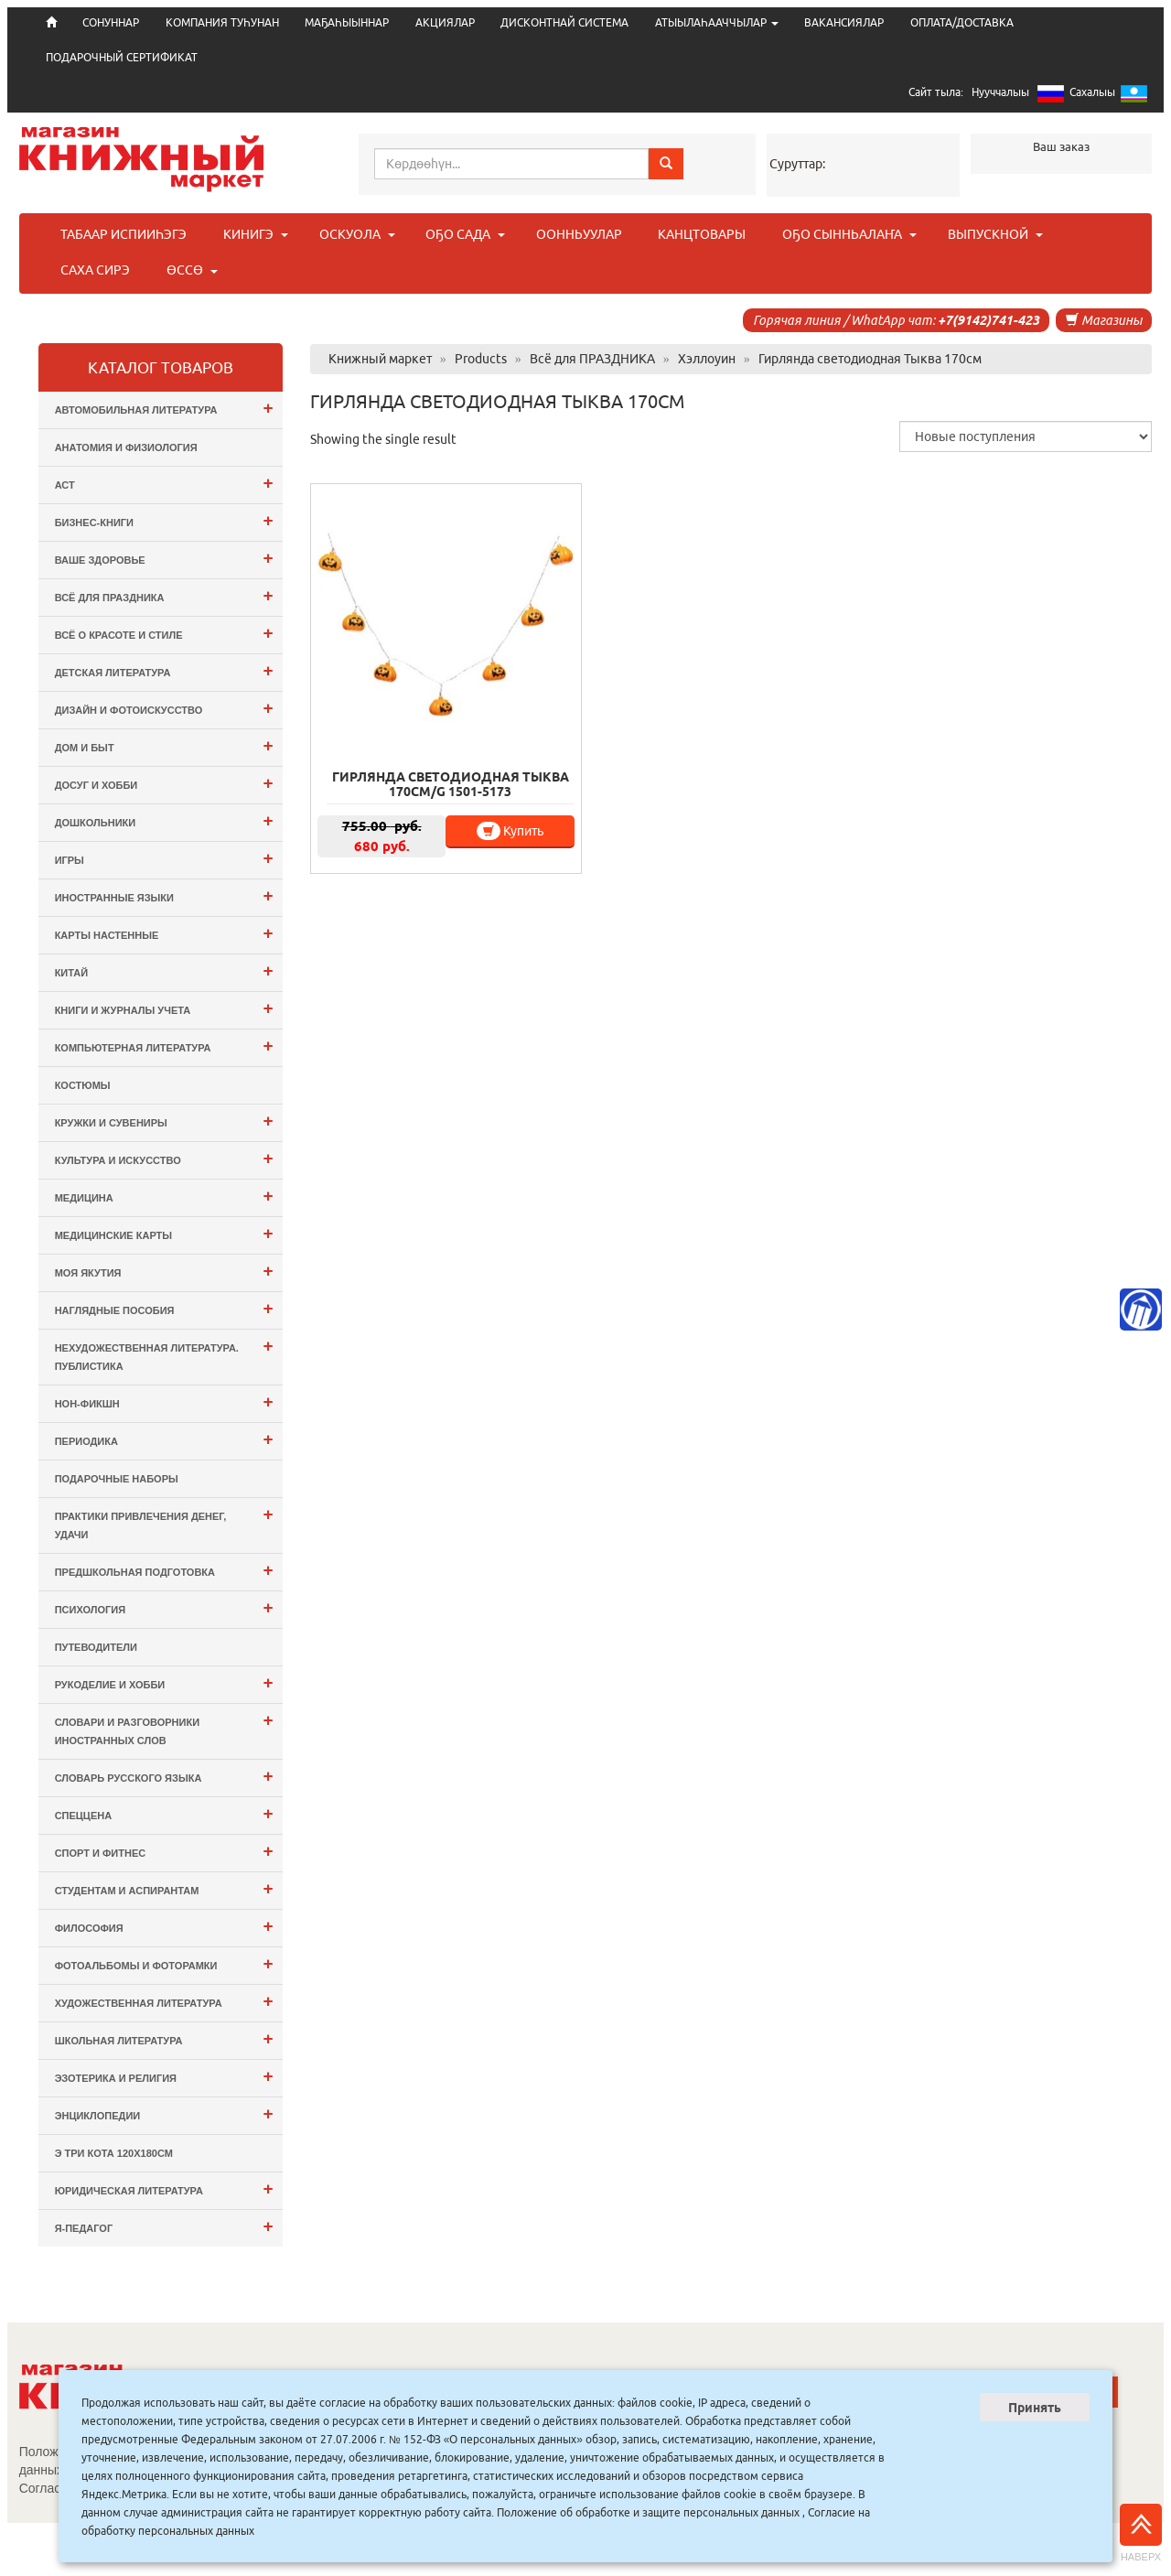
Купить (510, 831)
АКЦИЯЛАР (445, 22)
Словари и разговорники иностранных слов (164, 1728)
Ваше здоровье (164, 557)
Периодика (164, 1439)
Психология (164, 1607)
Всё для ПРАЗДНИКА (164, 595)
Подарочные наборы (116, 1478)
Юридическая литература (164, 2188)
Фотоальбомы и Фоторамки (164, 1963)
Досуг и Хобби (164, 782)
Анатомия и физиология (126, 447)
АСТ (164, 482)
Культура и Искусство (164, 1158)
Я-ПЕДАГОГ (164, 2226)
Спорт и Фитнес (164, 1850)
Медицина (164, 1195)
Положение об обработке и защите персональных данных (648, 2512)
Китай (164, 970)
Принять (1034, 2407)
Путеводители (96, 1647)
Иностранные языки (164, 895)
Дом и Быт (164, 745)
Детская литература (164, 670)
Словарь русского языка (164, 1775)
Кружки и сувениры (164, 1120)
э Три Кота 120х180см (114, 2153)
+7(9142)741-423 (988, 320)
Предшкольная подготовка (164, 1569)
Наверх (1141, 2533)
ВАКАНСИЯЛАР (844, 22)
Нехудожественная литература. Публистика (164, 1354)
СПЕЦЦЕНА (164, 1813)
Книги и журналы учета (164, 1008)
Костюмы (83, 1085)
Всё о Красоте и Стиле (164, 632)
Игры (164, 858)
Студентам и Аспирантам (164, 1888)
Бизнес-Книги (164, 520)
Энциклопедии (164, 2113)
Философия (164, 1925)
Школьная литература (164, 2038)
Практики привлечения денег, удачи (164, 1522)
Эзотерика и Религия (164, 2076)
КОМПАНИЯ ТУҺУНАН (222, 22)
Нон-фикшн (164, 1401)
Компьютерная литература (164, 1045)
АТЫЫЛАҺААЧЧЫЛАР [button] (717, 22)
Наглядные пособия (164, 1308)
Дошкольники (164, 820)
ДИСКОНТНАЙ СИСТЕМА (564, 22)
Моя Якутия (164, 1270)
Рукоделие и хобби (164, 1682)
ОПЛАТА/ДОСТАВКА (962, 22)
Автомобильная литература (164, 407)
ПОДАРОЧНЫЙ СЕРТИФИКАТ (122, 57)
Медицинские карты (164, 1233)
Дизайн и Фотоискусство (164, 707)
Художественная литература (164, 2000)
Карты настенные (164, 933)
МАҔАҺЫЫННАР (347, 22)
